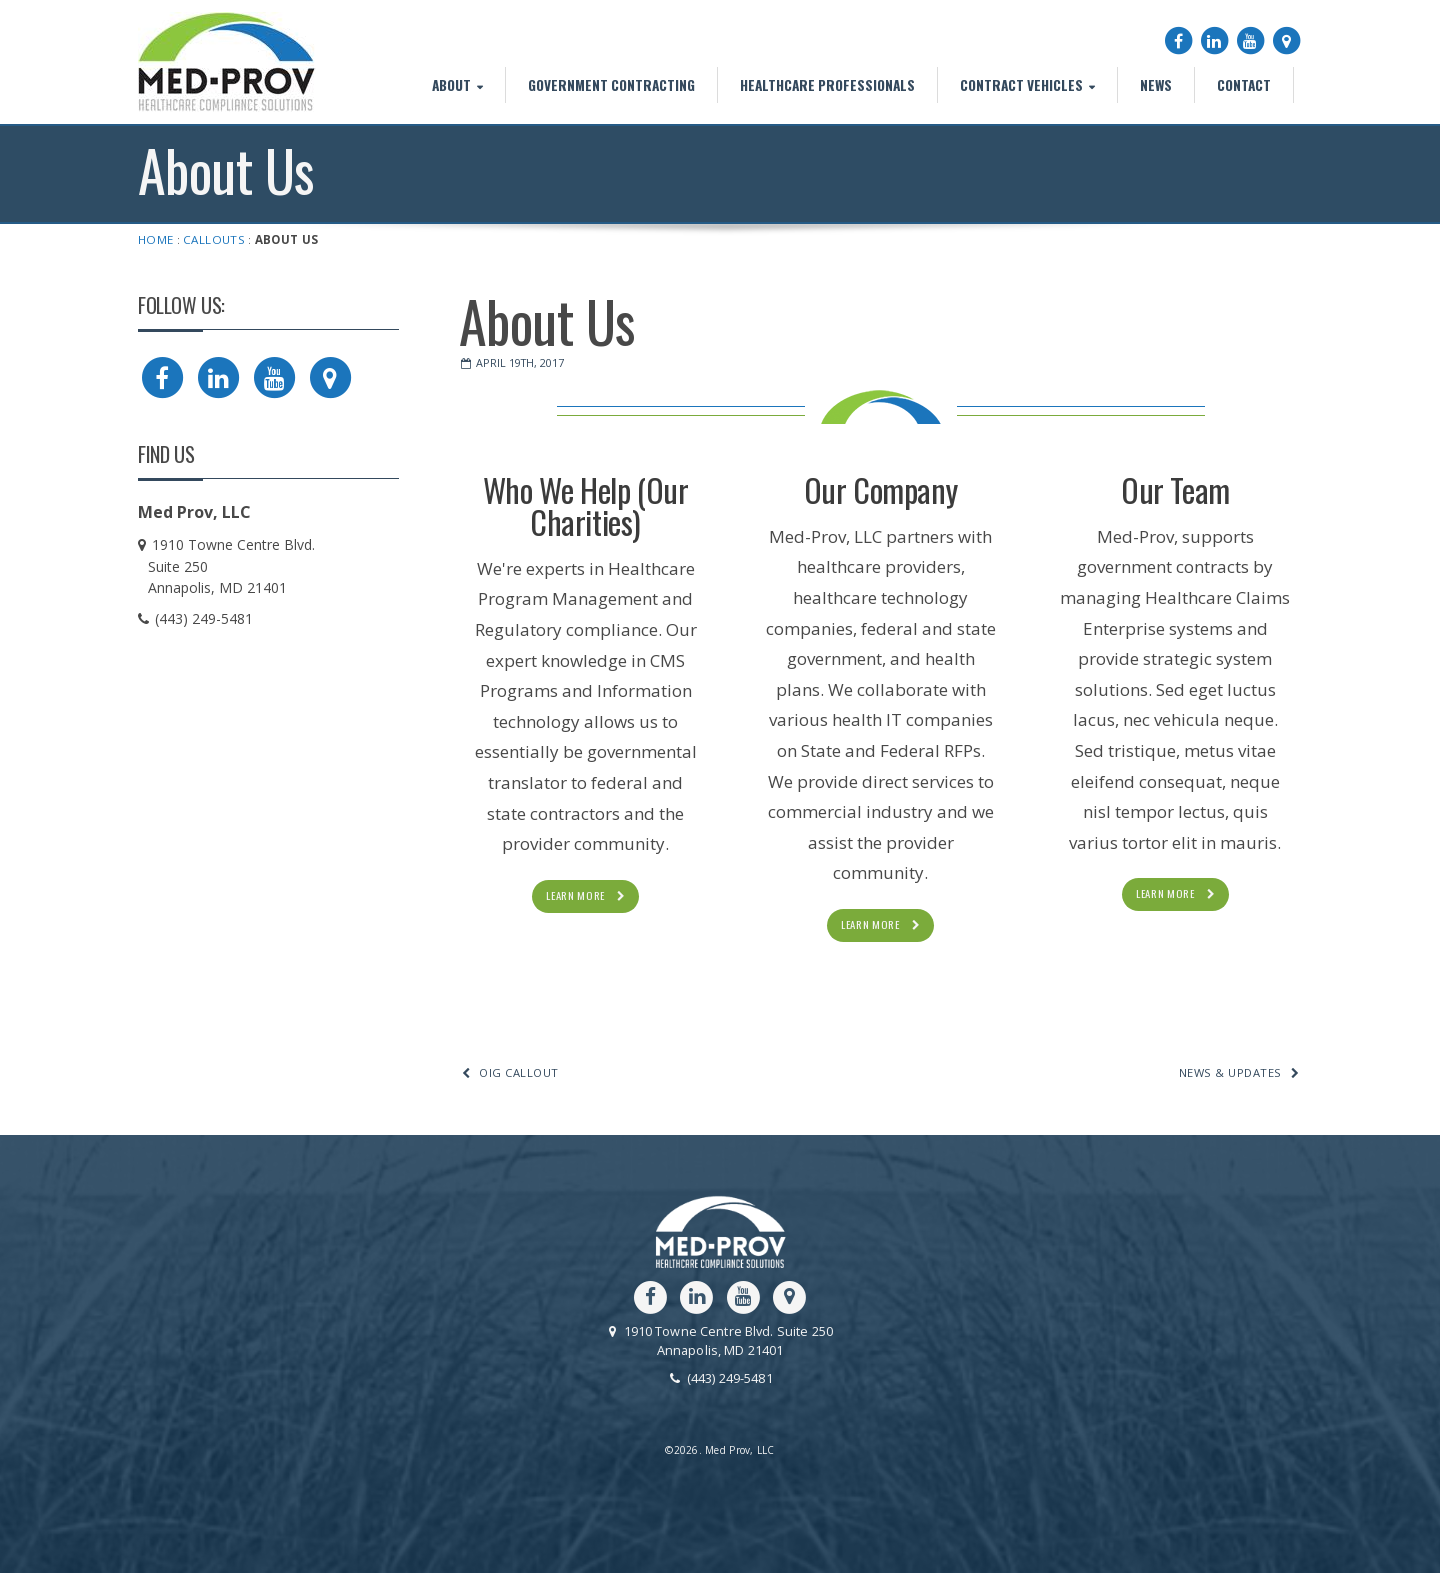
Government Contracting (611, 85)
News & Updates (1240, 1072)
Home (156, 239)
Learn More (575, 895)
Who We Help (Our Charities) (586, 505)
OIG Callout (509, 1072)
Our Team (1175, 489)
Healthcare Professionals (827, 85)
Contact (1244, 85)
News (1156, 85)
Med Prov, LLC (227, 62)
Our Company (881, 489)
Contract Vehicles (1021, 85)
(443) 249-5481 (719, 1379)
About (451, 85)
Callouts (214, 239)
